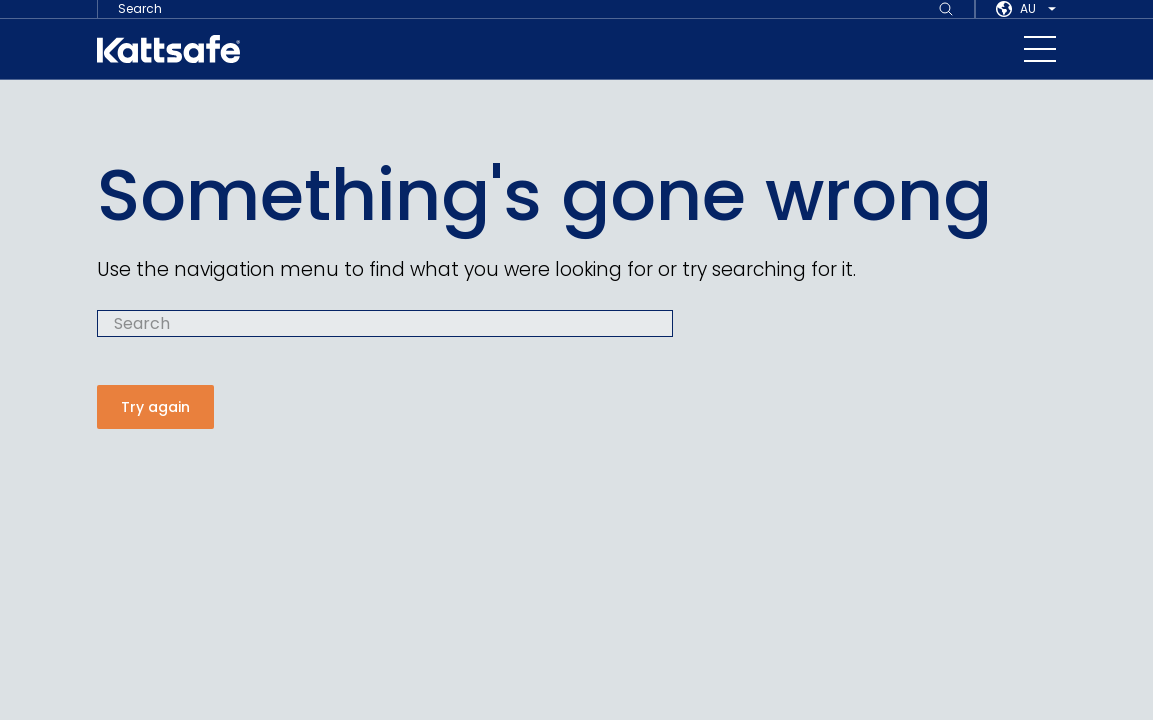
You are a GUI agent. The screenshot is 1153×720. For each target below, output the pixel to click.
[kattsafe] (168, 49)
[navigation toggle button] (1040, 49)
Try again (155, 406)
